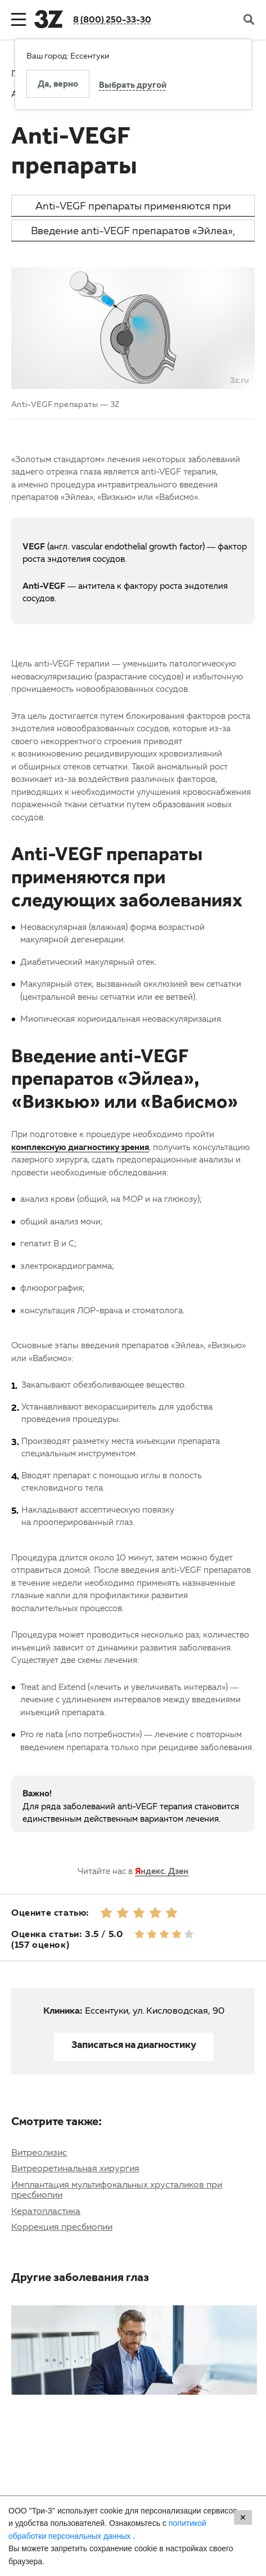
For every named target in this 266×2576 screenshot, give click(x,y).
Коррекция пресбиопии (61, 2226)
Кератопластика (45, 2210)
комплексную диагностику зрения (80, 1147)
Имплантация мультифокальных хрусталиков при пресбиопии (116, 2189)
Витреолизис (39, 2152)
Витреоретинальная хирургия (75, 2168)
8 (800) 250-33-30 (112, 19)
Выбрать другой (132, 86)
